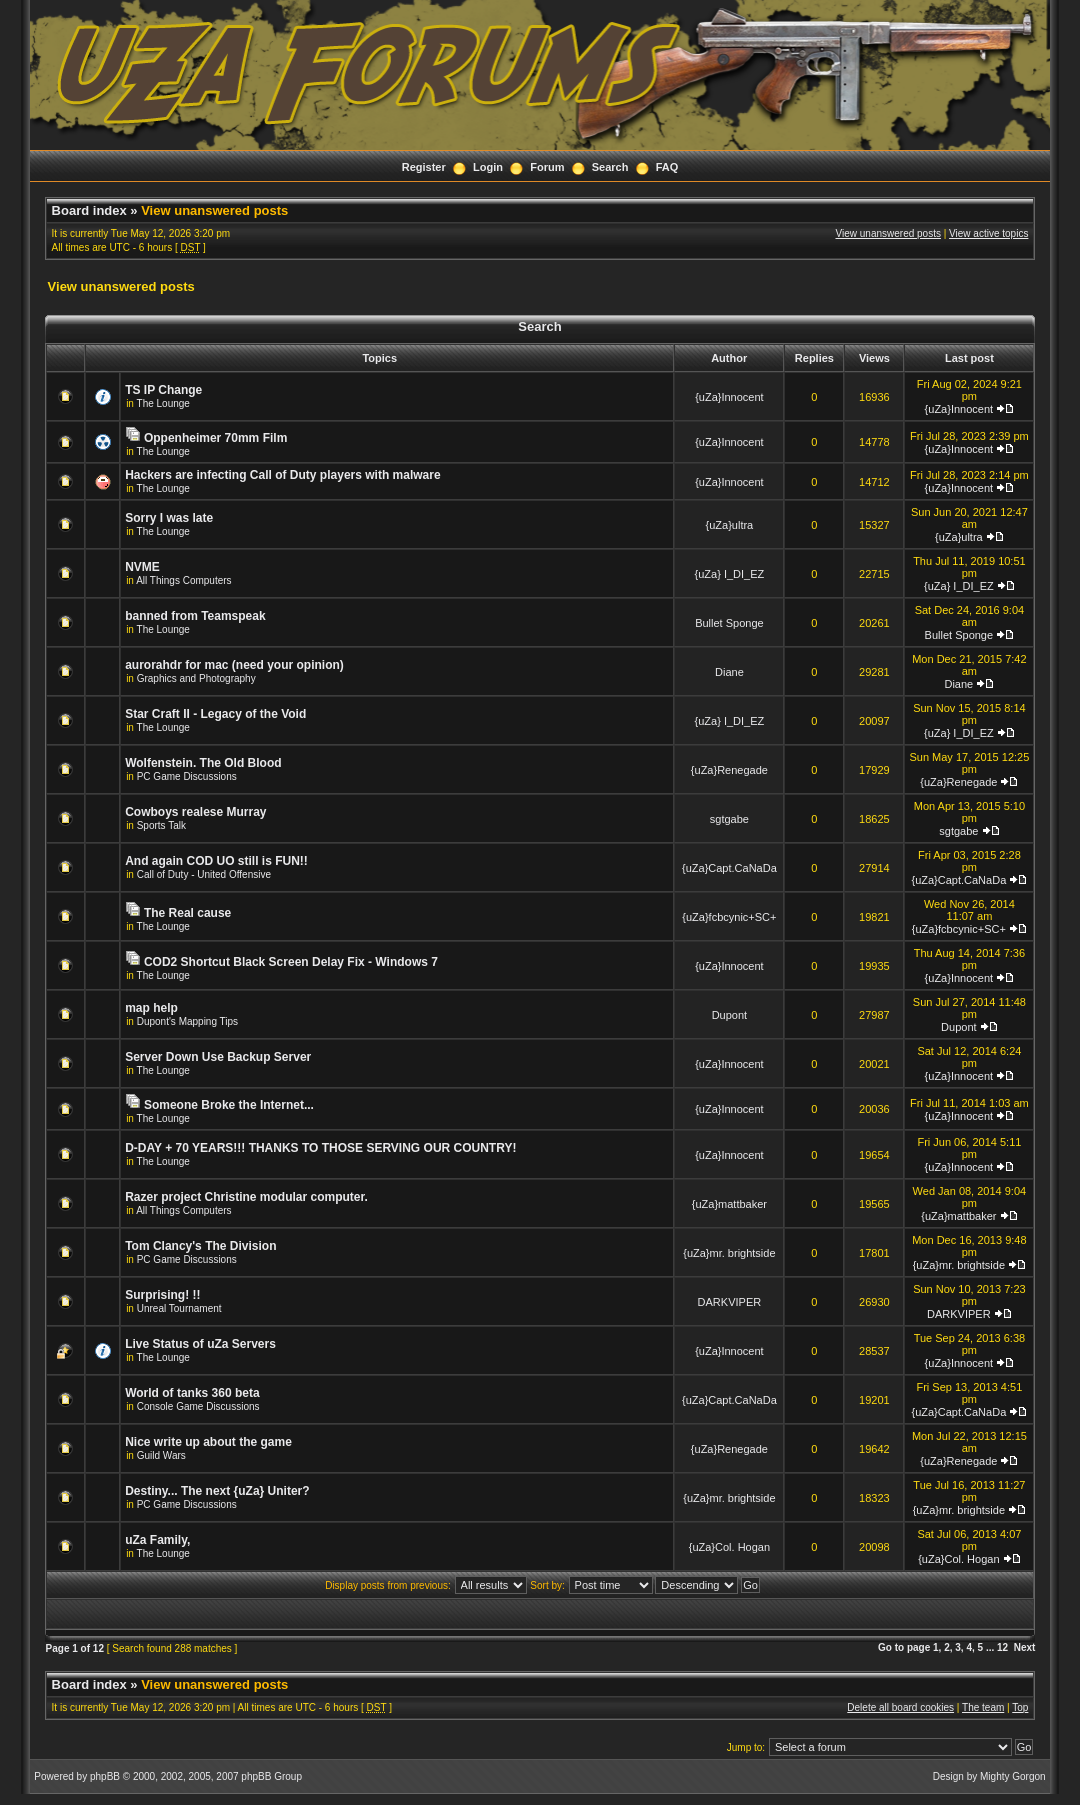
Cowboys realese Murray (195, 812)
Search (610, 167)
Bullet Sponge (729, 623)
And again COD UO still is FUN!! (216, 861)
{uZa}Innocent (729, 397)
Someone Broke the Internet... (229, 1105)
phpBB (105, 1776)
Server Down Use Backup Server (218, 1057)
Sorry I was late (169, 518)
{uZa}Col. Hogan (729, 1547)
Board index (89, 210)
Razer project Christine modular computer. (246, 1197)
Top (1020, 1707)
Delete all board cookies (900, 1707)
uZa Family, (157, 1540)
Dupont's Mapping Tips (187, 1021)
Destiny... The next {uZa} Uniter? (217, 1491)
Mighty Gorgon (1013, 1776)
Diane (729, 672)
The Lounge (163, 403)
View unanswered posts (214, 210)
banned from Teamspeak (195, 616)
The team (983, 1707)
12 (1002, 1647)
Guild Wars (161, 1455)
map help (151, 1008)
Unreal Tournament (179, 1308)
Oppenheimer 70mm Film (215, 438)
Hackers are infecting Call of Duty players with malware (282, 475)
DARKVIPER (730, 1302)
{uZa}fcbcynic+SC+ (729, 917)
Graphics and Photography (196, 678)
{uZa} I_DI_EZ (730, 574)
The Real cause (187, 913)
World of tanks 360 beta (192, 1393)
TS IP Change (163, 390)
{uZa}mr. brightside (729, 1253)
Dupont (729, 1015)
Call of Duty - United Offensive (204, 874)
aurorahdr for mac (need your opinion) (234, 665)
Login (488, 167)
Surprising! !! (162, 1295)
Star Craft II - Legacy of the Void (215, 714)
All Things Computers (183, 580)
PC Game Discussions (187, 776)
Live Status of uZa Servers (200, 1344)
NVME (142, 567)
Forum (547, 167)
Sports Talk (161, 825)
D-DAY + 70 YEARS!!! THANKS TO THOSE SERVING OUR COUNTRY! (320, 1148)
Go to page (904, 1647)
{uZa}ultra (730, 525)
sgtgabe (729, 819)
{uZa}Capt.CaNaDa (729, 868)
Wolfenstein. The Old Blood (203, 763)
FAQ (667, 167)
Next (1025, 1647)
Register (424, 167)
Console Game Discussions (198, 1406)
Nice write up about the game (208, 1442)
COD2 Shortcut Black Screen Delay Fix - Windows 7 (291, 962)
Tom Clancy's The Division (200, 1246)
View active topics (988, 233)
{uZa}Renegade (729, 770)
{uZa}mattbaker (729, 1204)
